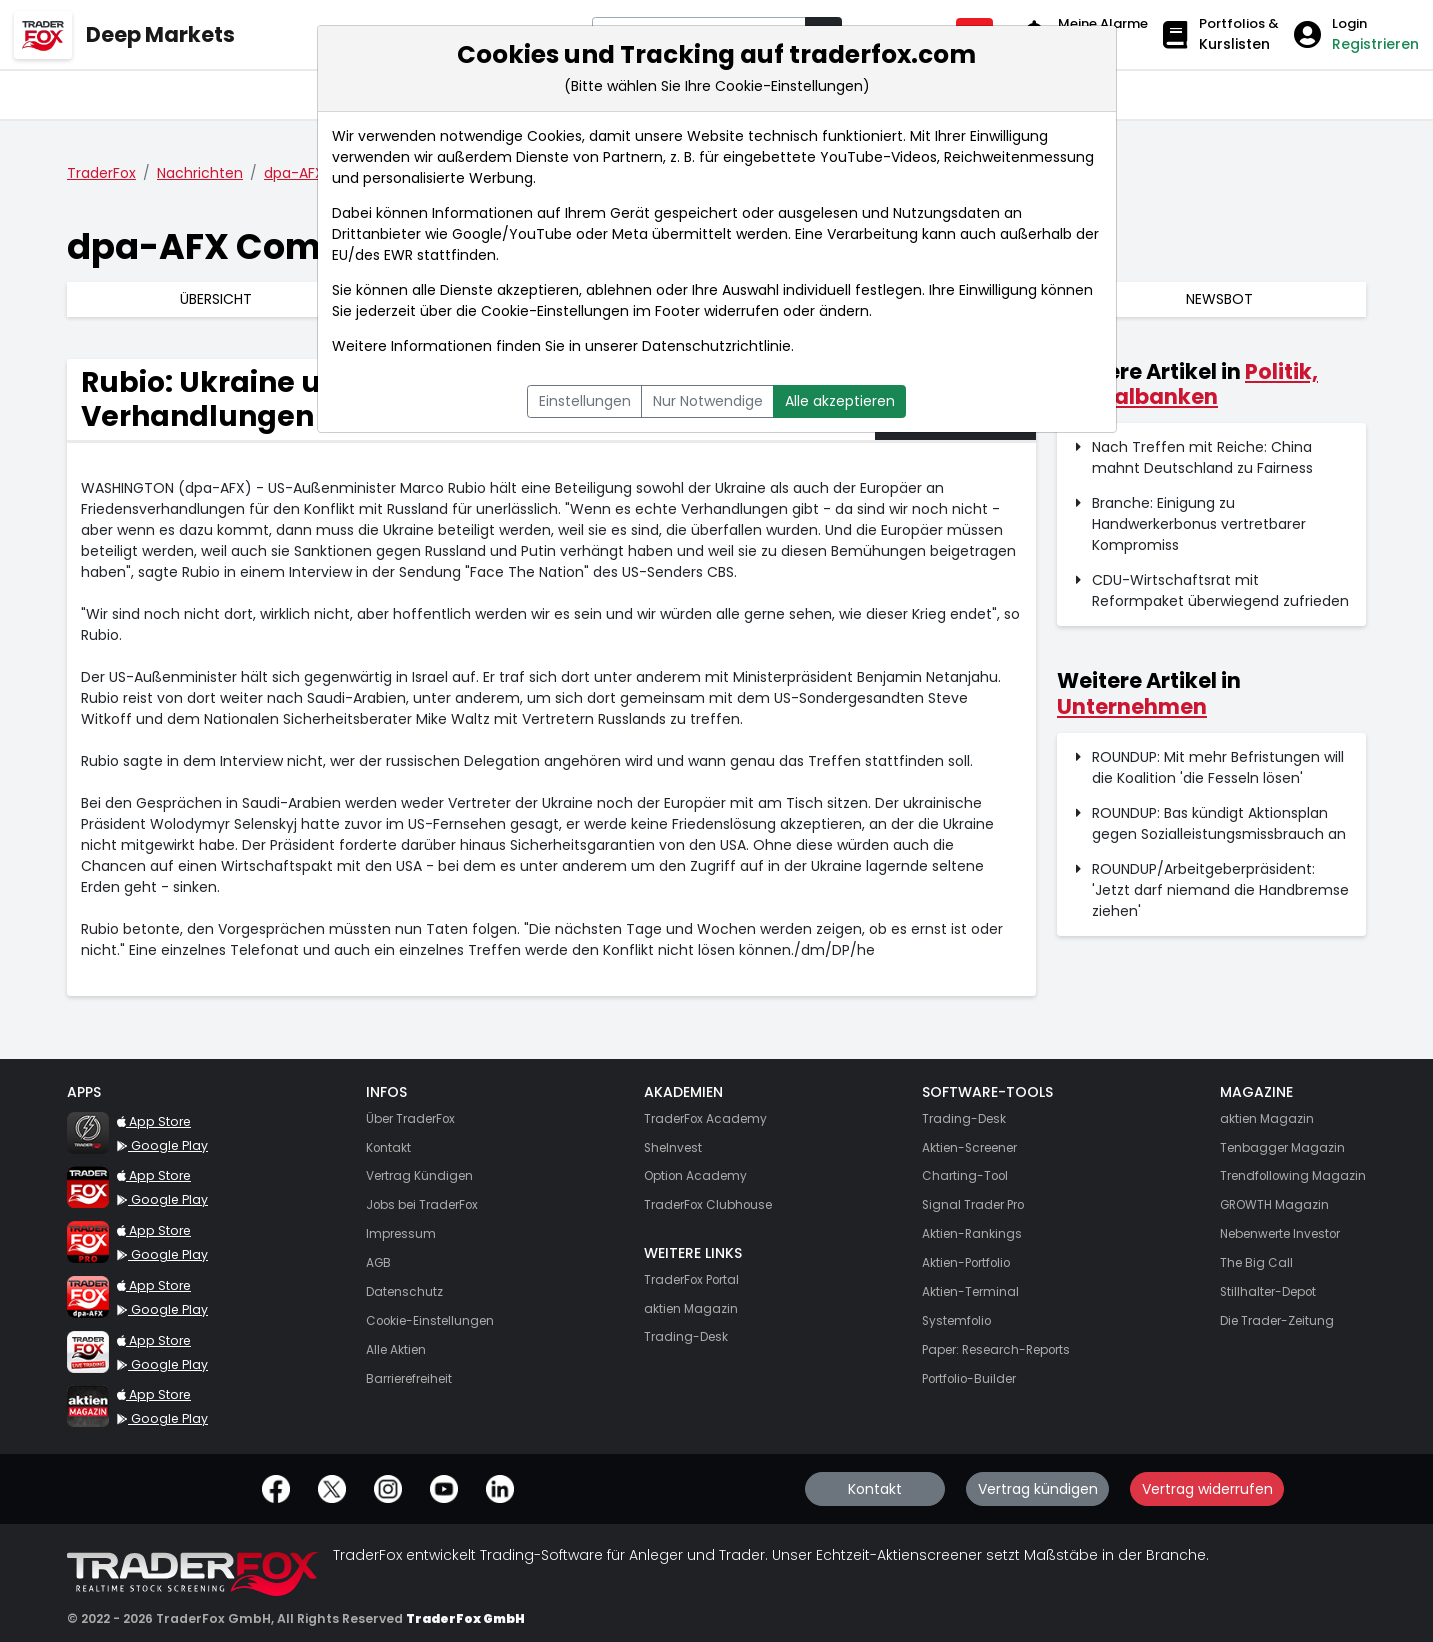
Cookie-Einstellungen (555, 311)
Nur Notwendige (708, 401)
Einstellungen (585, 401)
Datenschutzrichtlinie (716, 346)
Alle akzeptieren (840, 401)
